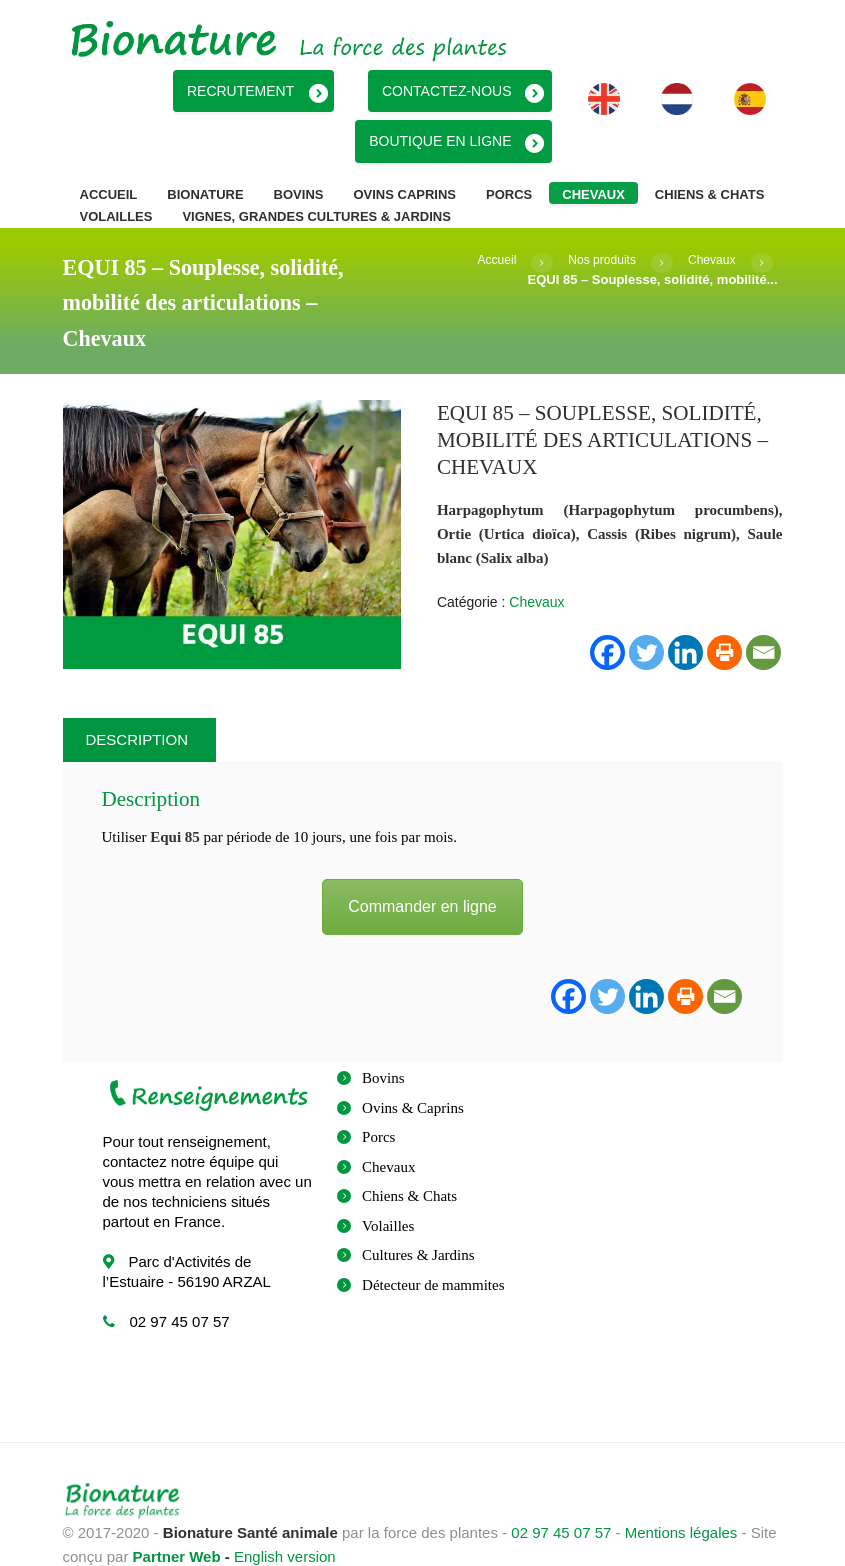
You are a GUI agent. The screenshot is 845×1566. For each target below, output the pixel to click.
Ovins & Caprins (413, 1068)
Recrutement (356, 89)
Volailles (388, 1186)
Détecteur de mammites (433, 1245)
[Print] (685, 956)
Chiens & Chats (409, 1156)
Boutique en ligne (163, 89)
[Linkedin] (646, 956)
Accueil (486, 219)
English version (285, 1516)
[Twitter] (607, 956)
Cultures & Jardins (418, 1215)
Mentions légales (681, 1492)
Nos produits (595, 219)
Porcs (378, 1097)
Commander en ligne (422, 865)
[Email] (724, 956)
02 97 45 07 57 (561, 1492)
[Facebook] (568, 956)
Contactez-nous (543, 89)
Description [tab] (137, 699)
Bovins (383, 1038)
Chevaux (709, 219)
